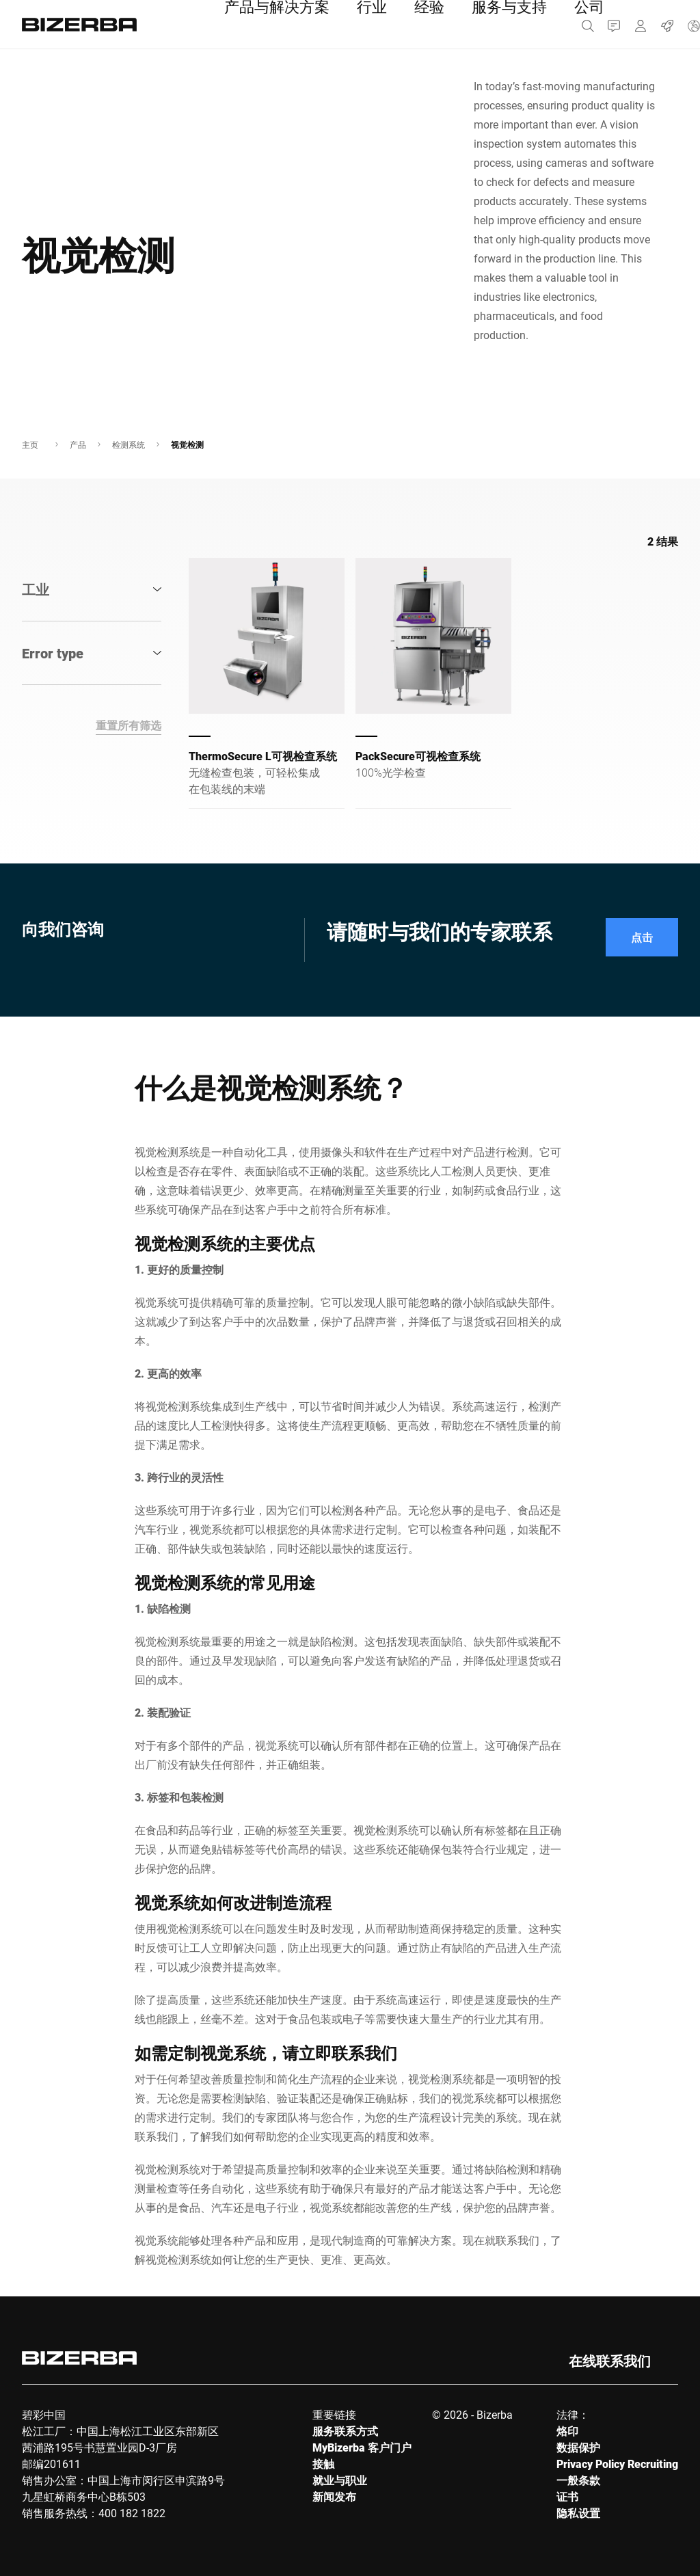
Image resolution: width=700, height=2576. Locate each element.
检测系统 (128, 444)
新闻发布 (334, 2496)
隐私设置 (578, 2513)
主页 (30, 444)
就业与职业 (339, 2480)
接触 (323, 2463)
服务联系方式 (345, 2431)
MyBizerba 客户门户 (362, 2447)
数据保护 (578, 2447)
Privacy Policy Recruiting (617, 2463)
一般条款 (578, 2480)
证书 (567, 2496)
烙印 (567, 2431)
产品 (78, 444)
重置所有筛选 (128, 725)
